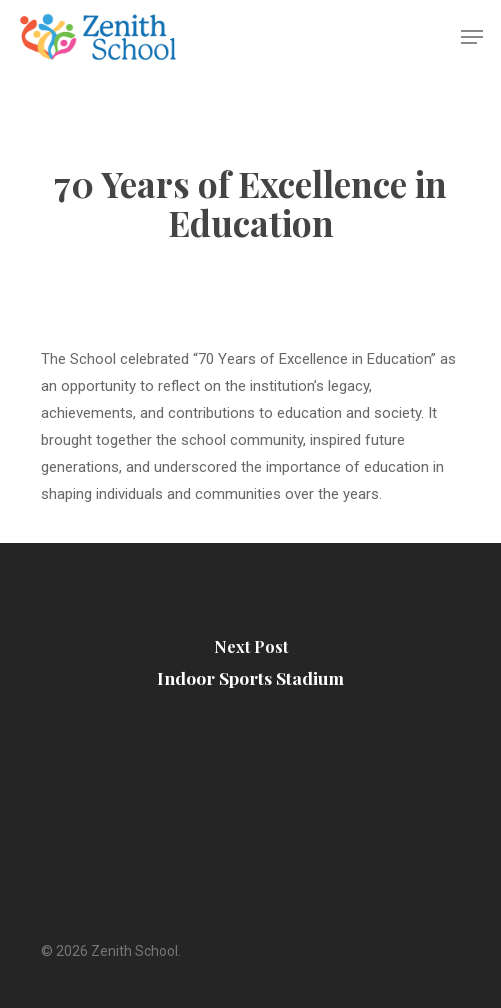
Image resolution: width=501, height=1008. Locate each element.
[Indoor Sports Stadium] (250, 668)
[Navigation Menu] (472, 37)
